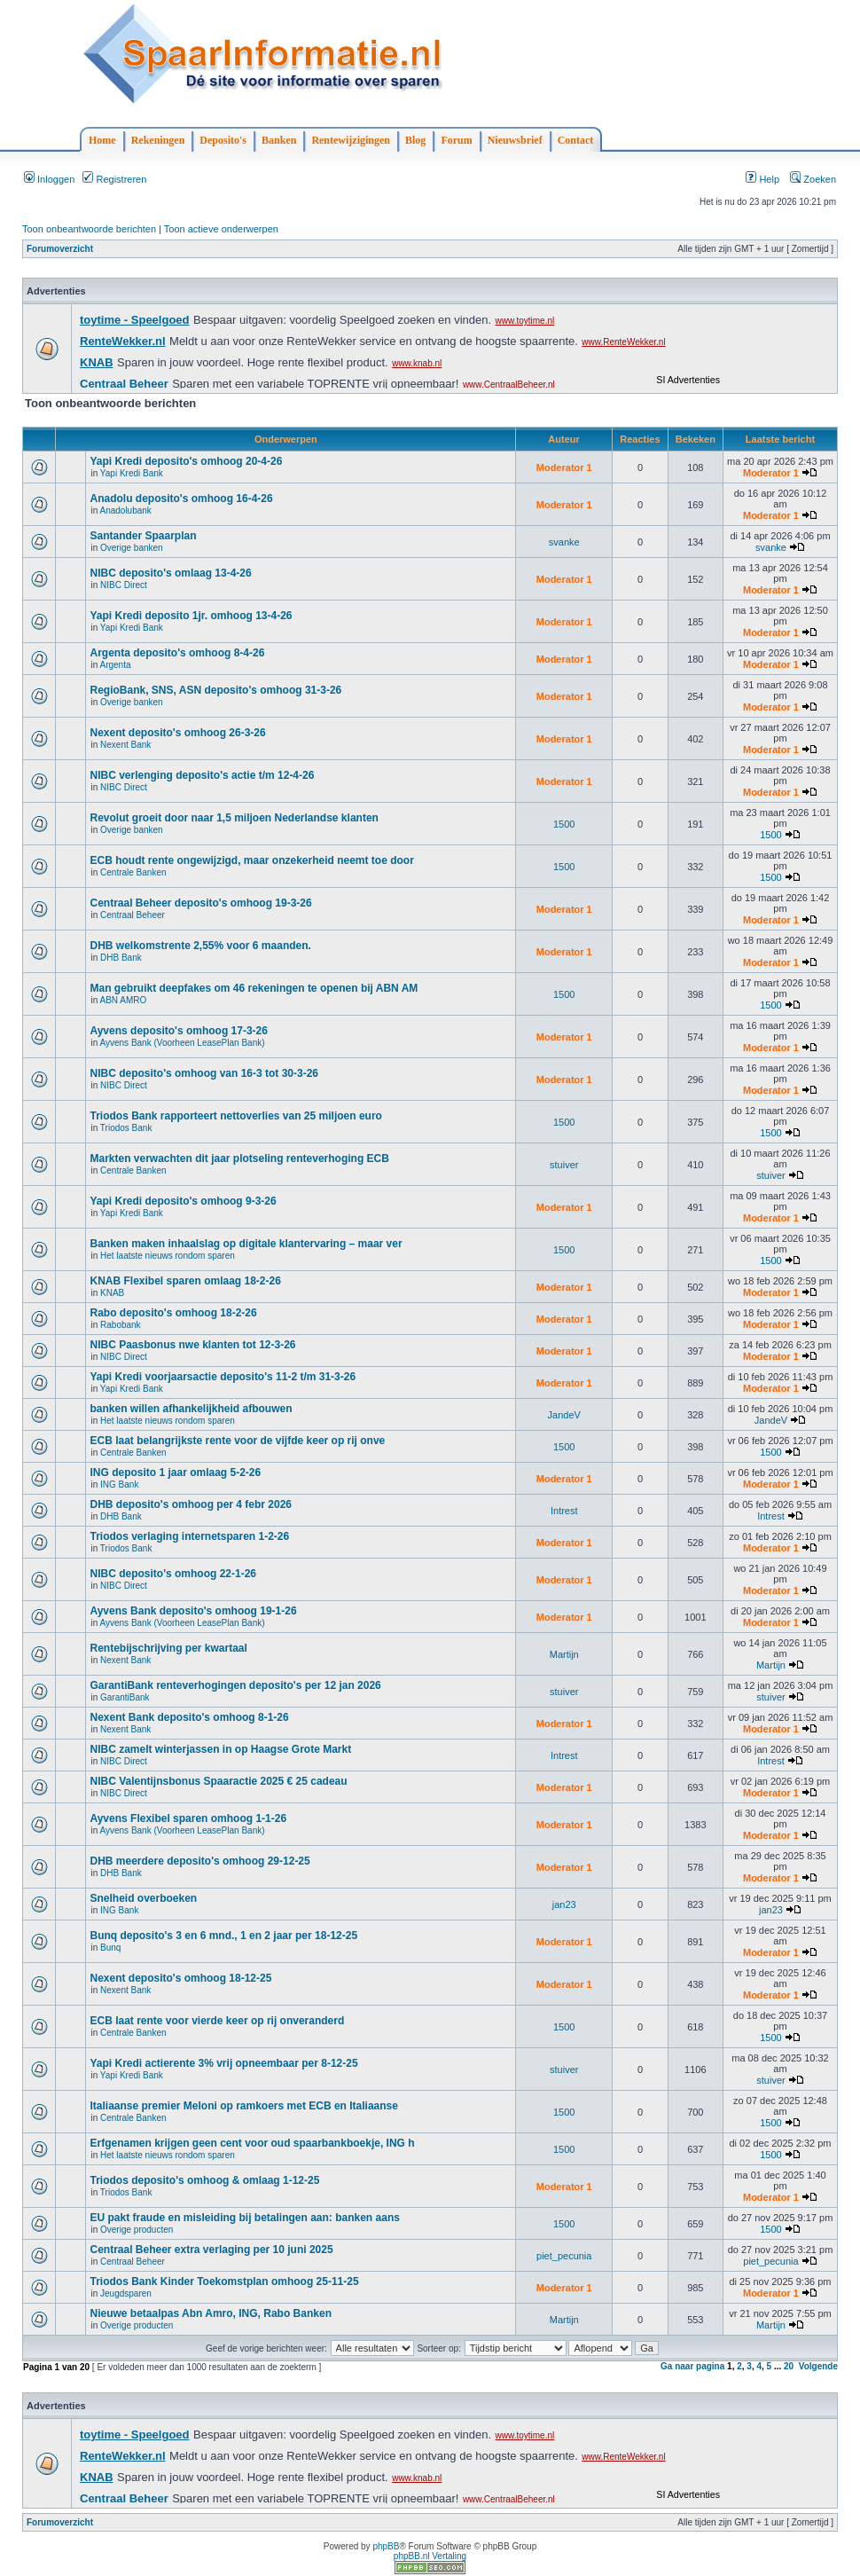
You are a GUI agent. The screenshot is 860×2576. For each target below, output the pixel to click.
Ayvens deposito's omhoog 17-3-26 (178, 1031)
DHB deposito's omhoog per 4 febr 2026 (191, 1504)
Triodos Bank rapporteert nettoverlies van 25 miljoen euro (235, 1116)
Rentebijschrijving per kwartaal (168, 1648)
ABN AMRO (122, 1000)
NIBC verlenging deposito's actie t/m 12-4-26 (202, 775)
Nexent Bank (125, 745)
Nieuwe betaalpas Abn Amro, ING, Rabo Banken (211, 2313)
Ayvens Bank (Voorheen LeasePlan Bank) (181, 1043)
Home (102, 140)
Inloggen (49, 179)
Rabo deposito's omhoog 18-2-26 (173, 1313)
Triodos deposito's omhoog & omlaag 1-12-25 (204, 2180)
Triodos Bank (126, 1128)
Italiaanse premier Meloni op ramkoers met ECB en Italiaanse (243, 2106)
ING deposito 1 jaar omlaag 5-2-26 (175, 1472)
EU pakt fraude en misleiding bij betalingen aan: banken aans (244, 2217)
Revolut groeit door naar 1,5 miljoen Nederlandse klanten (234, 818)
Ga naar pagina (692, 2366)
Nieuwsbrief (515, 140)
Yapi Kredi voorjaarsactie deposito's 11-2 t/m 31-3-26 (223, 1376)
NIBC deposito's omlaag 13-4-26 (170, 573)
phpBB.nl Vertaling (430, 2556)
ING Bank (119, 1484)
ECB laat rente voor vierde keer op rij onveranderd (217, 2020)
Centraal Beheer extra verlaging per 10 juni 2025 (211, 2249)
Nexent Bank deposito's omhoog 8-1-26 (189, 1717)
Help (762, 179)
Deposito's (222, 140)
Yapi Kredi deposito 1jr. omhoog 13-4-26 (191, 615)
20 (789, 2366)
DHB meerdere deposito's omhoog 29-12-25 (199, 1861)
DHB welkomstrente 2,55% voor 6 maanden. (200, 945)
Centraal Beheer (132, 915)
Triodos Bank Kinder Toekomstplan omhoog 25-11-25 (224, 2281)
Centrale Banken (133, 872)
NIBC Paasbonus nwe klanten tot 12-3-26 (192, 1345)
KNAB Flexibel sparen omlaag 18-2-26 (185, 1281)
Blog (415, 140)
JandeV (564, 1415)
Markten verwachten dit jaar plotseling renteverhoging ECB (239, 1158)
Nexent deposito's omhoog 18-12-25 (180, 1978)
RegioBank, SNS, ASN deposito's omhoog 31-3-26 (215, 690)
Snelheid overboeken (143, 1898)
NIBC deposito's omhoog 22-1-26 (173, 1573)
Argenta (114, 665)
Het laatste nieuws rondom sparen (167, 1256)
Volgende (818, 2366)
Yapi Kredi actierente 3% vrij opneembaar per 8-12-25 (223, 2063)
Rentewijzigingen (350, 140)
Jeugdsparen (126, 2293)
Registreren (114, 179)
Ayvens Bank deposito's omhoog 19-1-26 (193, 1611)
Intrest (564, 1510)
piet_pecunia (563, 2255)
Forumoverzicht (60, 249)
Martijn (564, 1654)
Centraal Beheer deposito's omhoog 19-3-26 (200, 903)
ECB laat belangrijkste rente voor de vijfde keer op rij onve (237, 1440)
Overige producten (136, 2229)
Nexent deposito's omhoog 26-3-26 (177, 732)
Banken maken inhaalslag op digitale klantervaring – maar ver (246, 1243)
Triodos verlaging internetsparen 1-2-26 (189, 1536)
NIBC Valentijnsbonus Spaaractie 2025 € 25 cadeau (218, 1781)
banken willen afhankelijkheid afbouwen (191, 1408)
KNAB (112, 1293)
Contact (576, 140)
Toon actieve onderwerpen (221, 229)
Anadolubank (125, 510)
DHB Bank (121, 957)
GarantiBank (125, 1697)
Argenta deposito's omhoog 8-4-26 (177, 653)
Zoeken (813, 179)
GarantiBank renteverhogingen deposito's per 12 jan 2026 (235, 1685)
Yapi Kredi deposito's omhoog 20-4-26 (186, 461)
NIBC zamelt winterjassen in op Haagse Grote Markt (220, 1749)
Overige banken (131, 548)
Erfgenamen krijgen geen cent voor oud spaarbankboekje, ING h (252, 2143)
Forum (456, 140)
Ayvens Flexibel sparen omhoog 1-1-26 (188, 1818)
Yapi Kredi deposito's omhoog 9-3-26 (183, 1201)
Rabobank (120, 1325)
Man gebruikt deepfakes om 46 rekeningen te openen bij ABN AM (254, 988)
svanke (564, 542)
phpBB (385, 2546)
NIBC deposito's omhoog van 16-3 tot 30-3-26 (204, 1073)
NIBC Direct (123, 585)
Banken (279, 140)
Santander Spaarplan (143, 536)
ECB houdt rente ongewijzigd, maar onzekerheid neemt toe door (251, 860)
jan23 (564, 1904)
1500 (564, 824)
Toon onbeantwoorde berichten (89, 229)
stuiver (564, 1164)
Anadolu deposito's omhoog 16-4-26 (181, 498)
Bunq (110, 1947)
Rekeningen (158, 140)
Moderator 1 (564, 467)
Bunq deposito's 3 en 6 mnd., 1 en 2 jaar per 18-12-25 (223, 1935)
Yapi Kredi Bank (131, 473)
